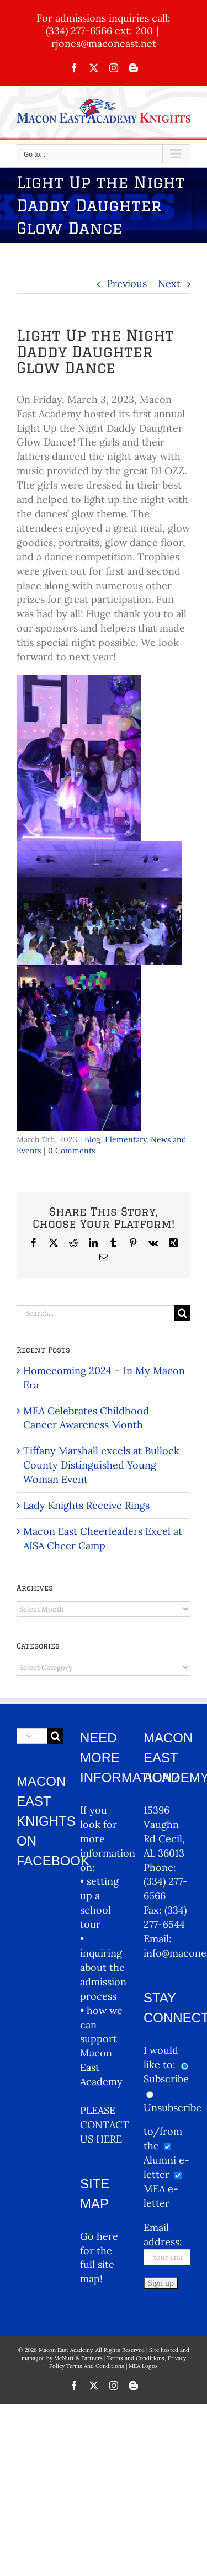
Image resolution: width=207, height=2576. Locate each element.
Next (169, 283)
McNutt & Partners (79, 2358)
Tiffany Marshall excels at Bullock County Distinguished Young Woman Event (101, 1465)
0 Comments (71, 1151)
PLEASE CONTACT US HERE (104, 2124)
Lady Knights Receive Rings (86, 1505)
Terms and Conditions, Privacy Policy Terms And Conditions (117, 2362)
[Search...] (95, 1313)
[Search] (182, 1313)
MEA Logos (143, 2366)
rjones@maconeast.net (103, 43)
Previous (127, 283)
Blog (92, 1139)
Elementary (125, 1139)
